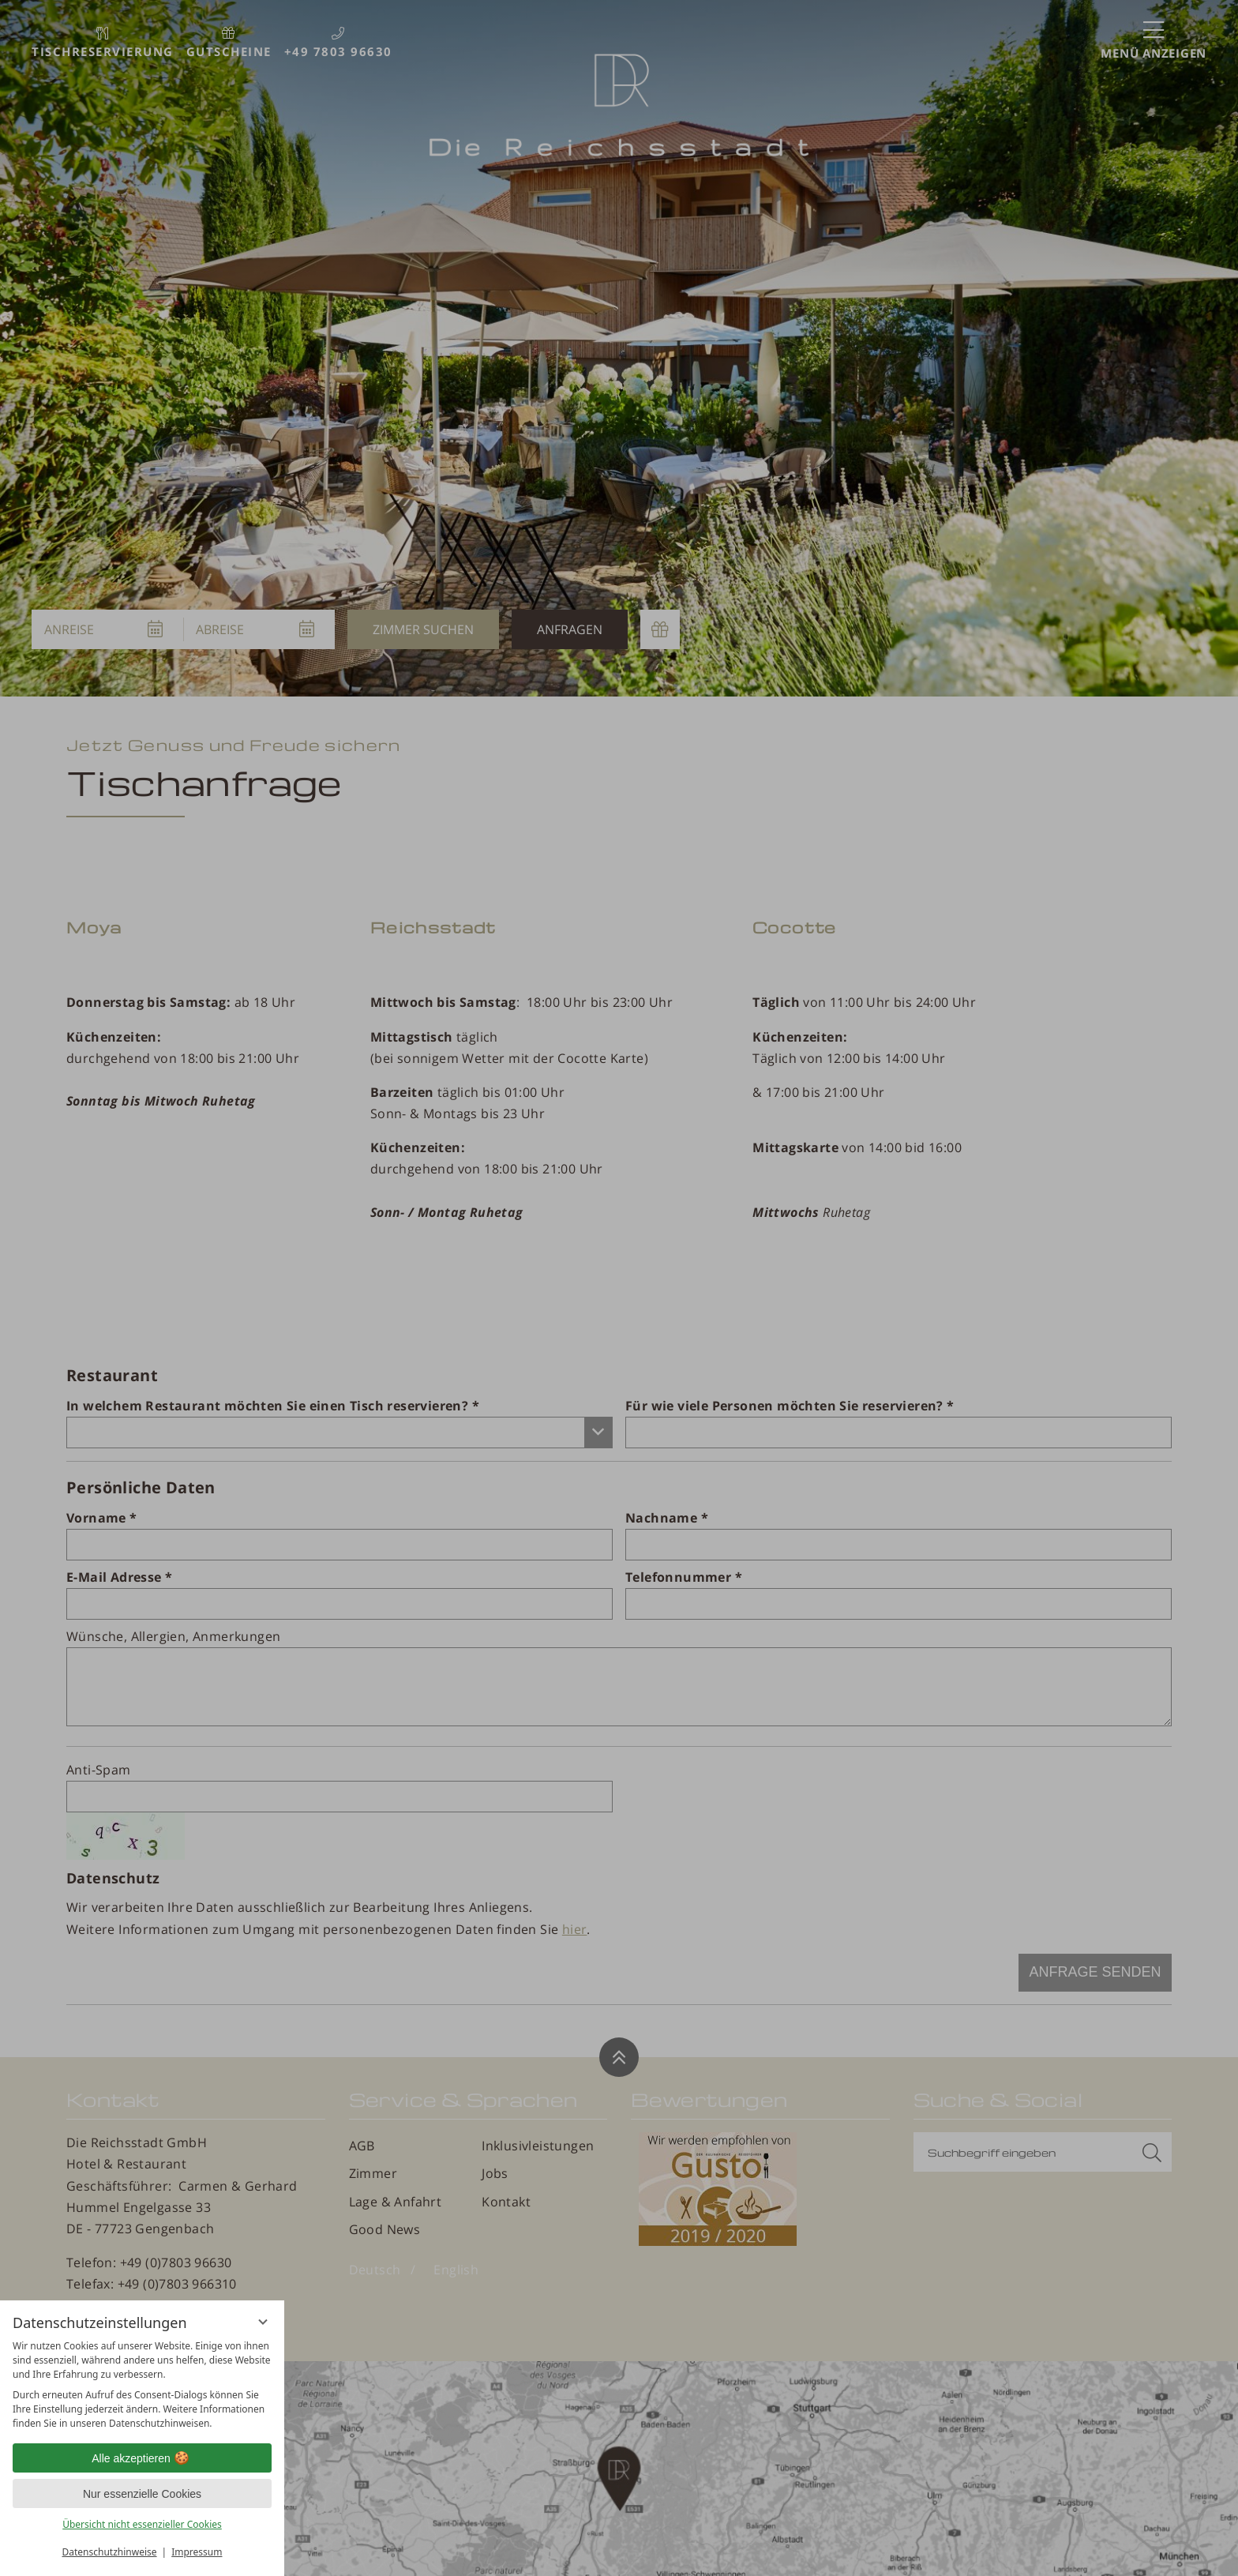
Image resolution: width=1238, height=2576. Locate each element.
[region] (142, 2385)
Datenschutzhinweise (109, 2552)
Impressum (196, 2552)
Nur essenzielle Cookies (142, 2494)
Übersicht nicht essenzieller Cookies (142, 2524)
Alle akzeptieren (142, 2458)
